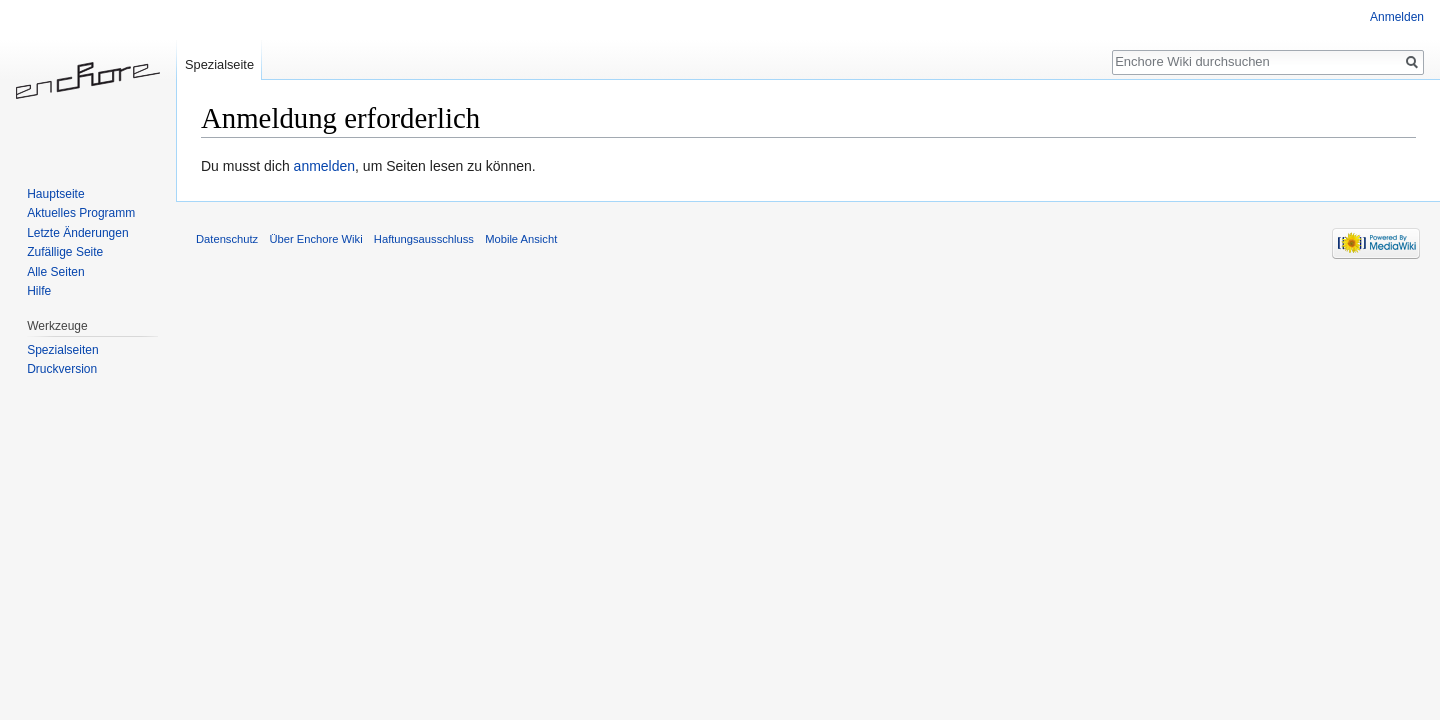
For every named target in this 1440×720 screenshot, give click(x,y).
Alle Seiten (55, 272)
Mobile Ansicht (521, 239)
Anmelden (1397, 17)
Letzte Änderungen (77, 233)
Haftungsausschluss (424, 239)
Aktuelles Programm (81, 213)
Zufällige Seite (65, 252)
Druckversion (62, 369)
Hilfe (39, 291)
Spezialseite (219, 64)
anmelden (325, 166)
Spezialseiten (62, 350)
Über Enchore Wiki (315, 239)
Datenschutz (227, 239)
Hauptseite (55, 194)
